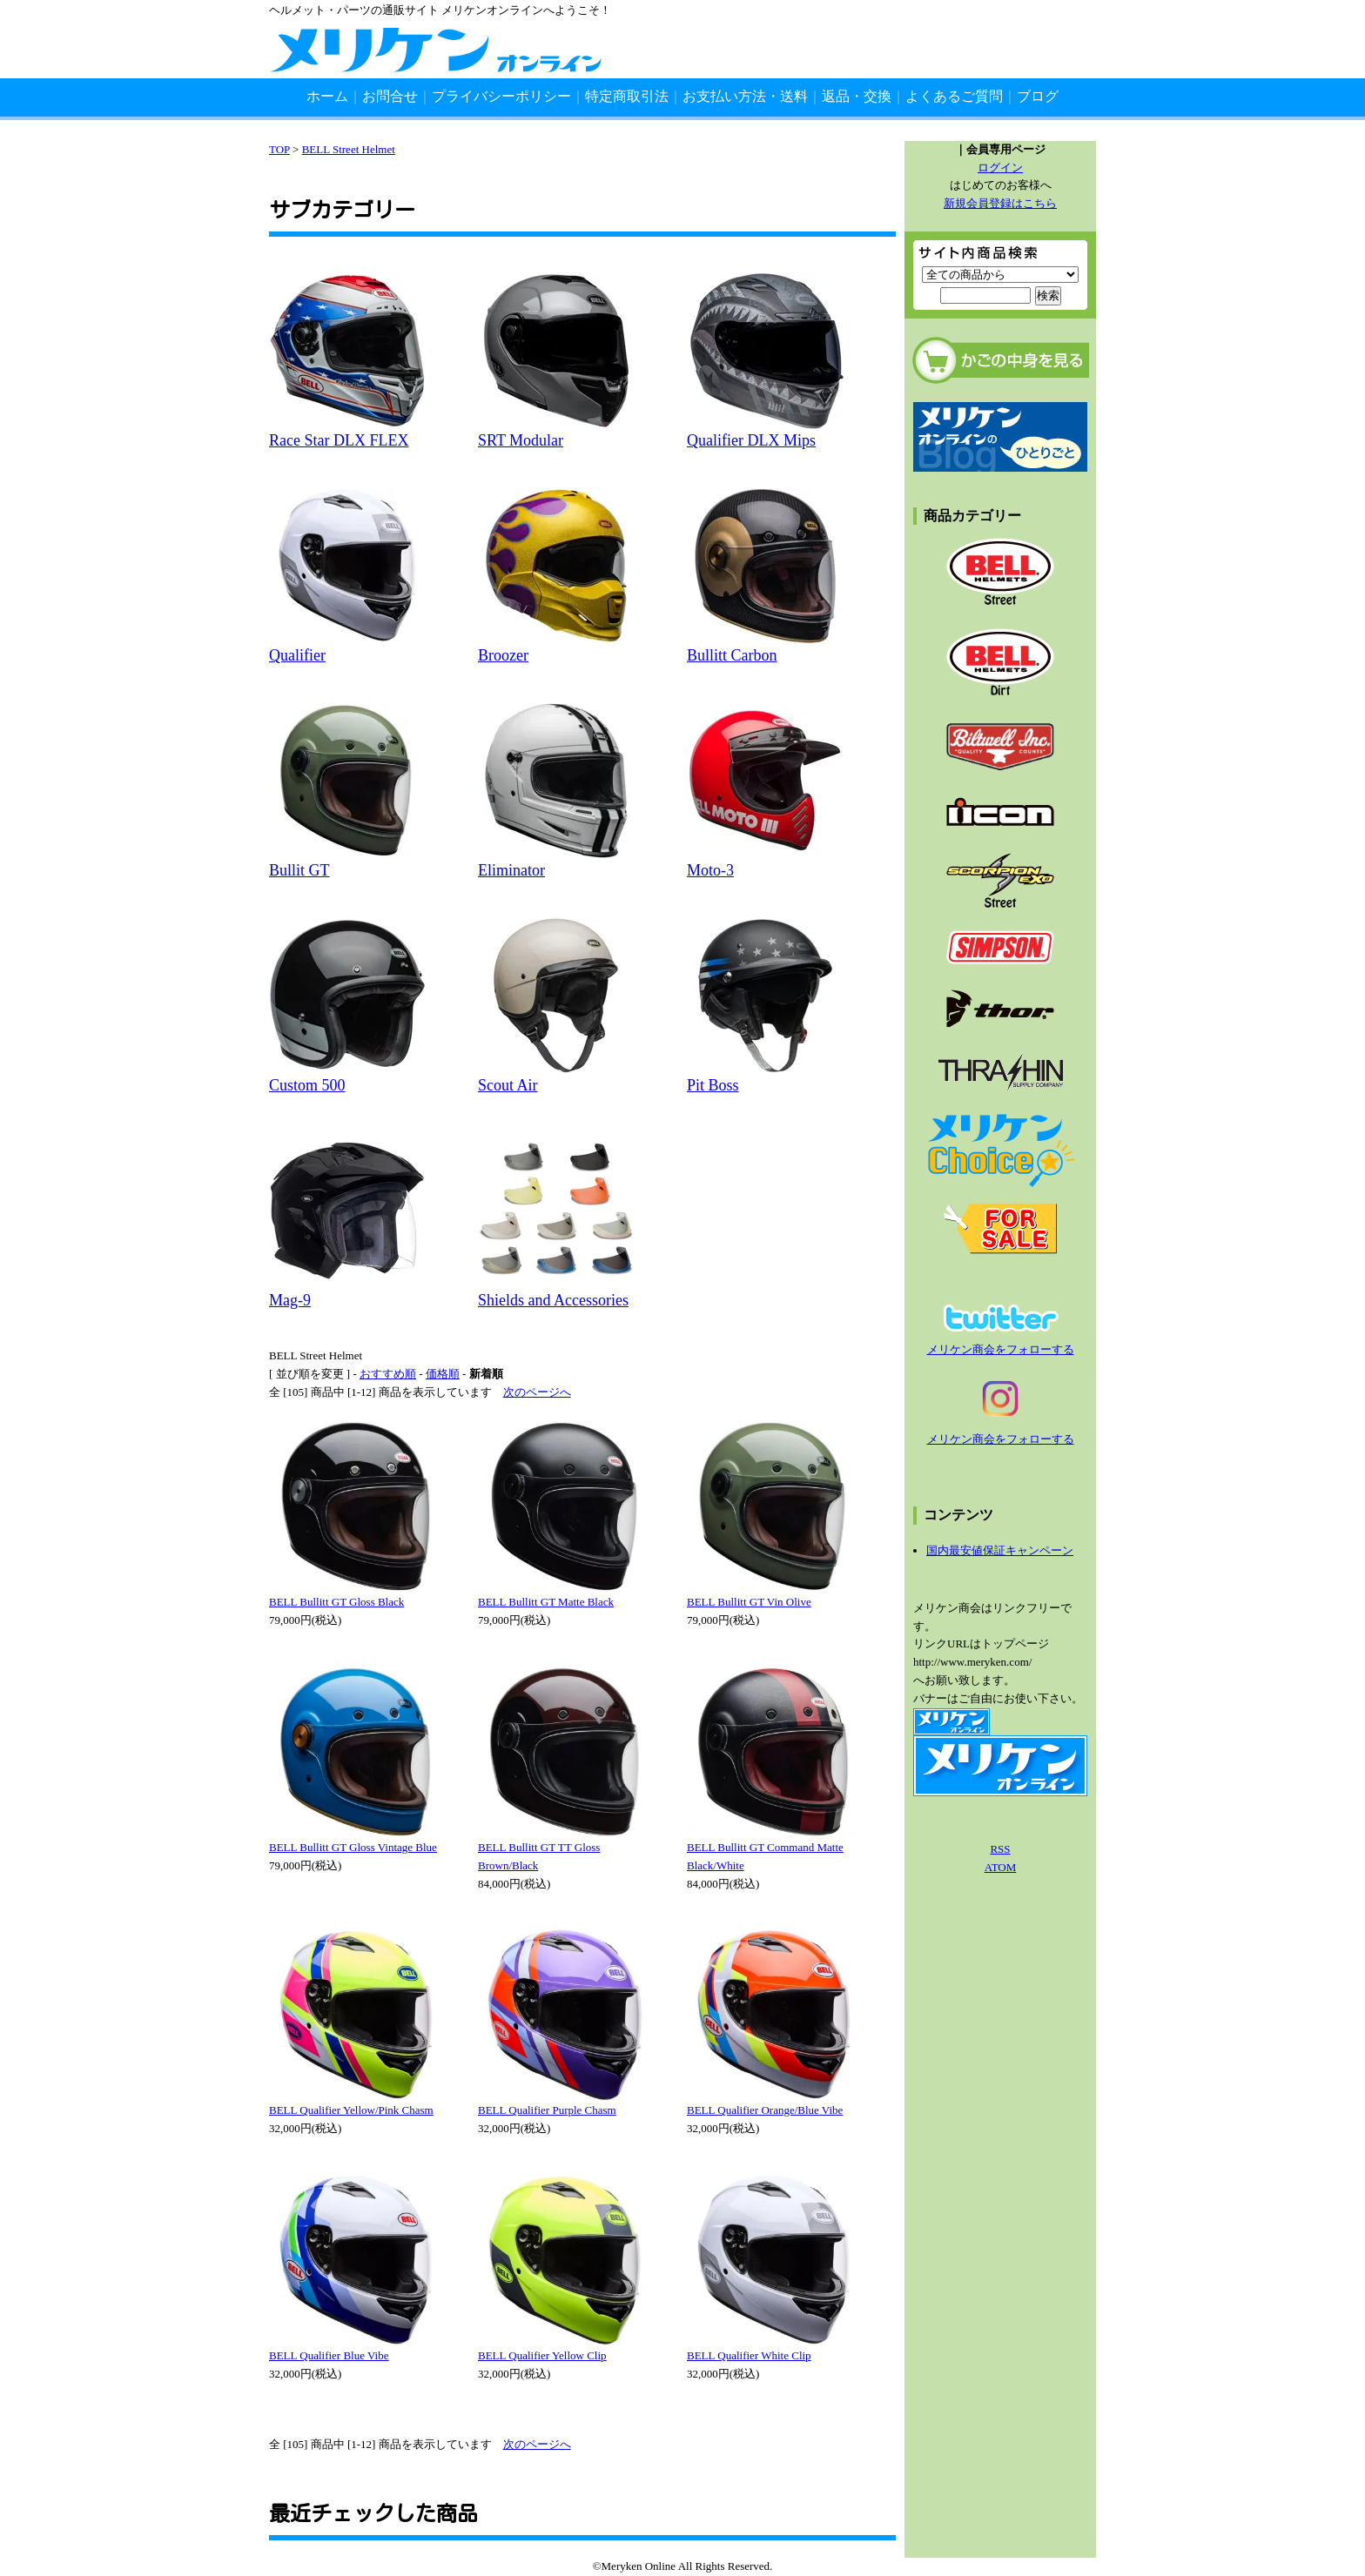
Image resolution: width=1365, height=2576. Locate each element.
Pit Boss (713, 1085)
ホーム (327, 96)
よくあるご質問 (954, 96)
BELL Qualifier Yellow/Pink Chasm (351, 2109)
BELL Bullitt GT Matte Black (546, 1601)
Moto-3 (710, 870)
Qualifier (297, 655)
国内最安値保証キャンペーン (999, 1550)
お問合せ (390, 96)
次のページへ (537, 1392)
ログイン (1000, 167)
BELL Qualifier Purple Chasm (547, 2109)
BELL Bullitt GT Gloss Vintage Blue (353, 1847)
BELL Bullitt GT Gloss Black (336, 1601)
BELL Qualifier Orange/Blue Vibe (765, 2109)
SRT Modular (520, 440)
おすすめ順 (388, 1373)
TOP (279, 149)
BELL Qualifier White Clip (749, 2355)
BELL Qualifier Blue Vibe (329, 2355)
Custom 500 (307, 1085)
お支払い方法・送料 (745, 96)
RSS (1000, 1848)
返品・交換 (856, 96)
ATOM (1001, 1867)
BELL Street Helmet (348, 149)
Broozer (503, 655)
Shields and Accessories (553, 1300)
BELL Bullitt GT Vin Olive (749, 1601)
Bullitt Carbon (732, 655)
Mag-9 (290, 1300)
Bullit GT (299, 870)
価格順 (443, 1373)
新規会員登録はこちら (1000, 203)
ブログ (1038, 96)
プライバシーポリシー (501, 96)
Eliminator (511, 870)
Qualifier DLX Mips (751, 440)
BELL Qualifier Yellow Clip (542, 2355)
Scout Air (508, 1085)
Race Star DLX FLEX (338, 440)
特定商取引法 (627, 96)
